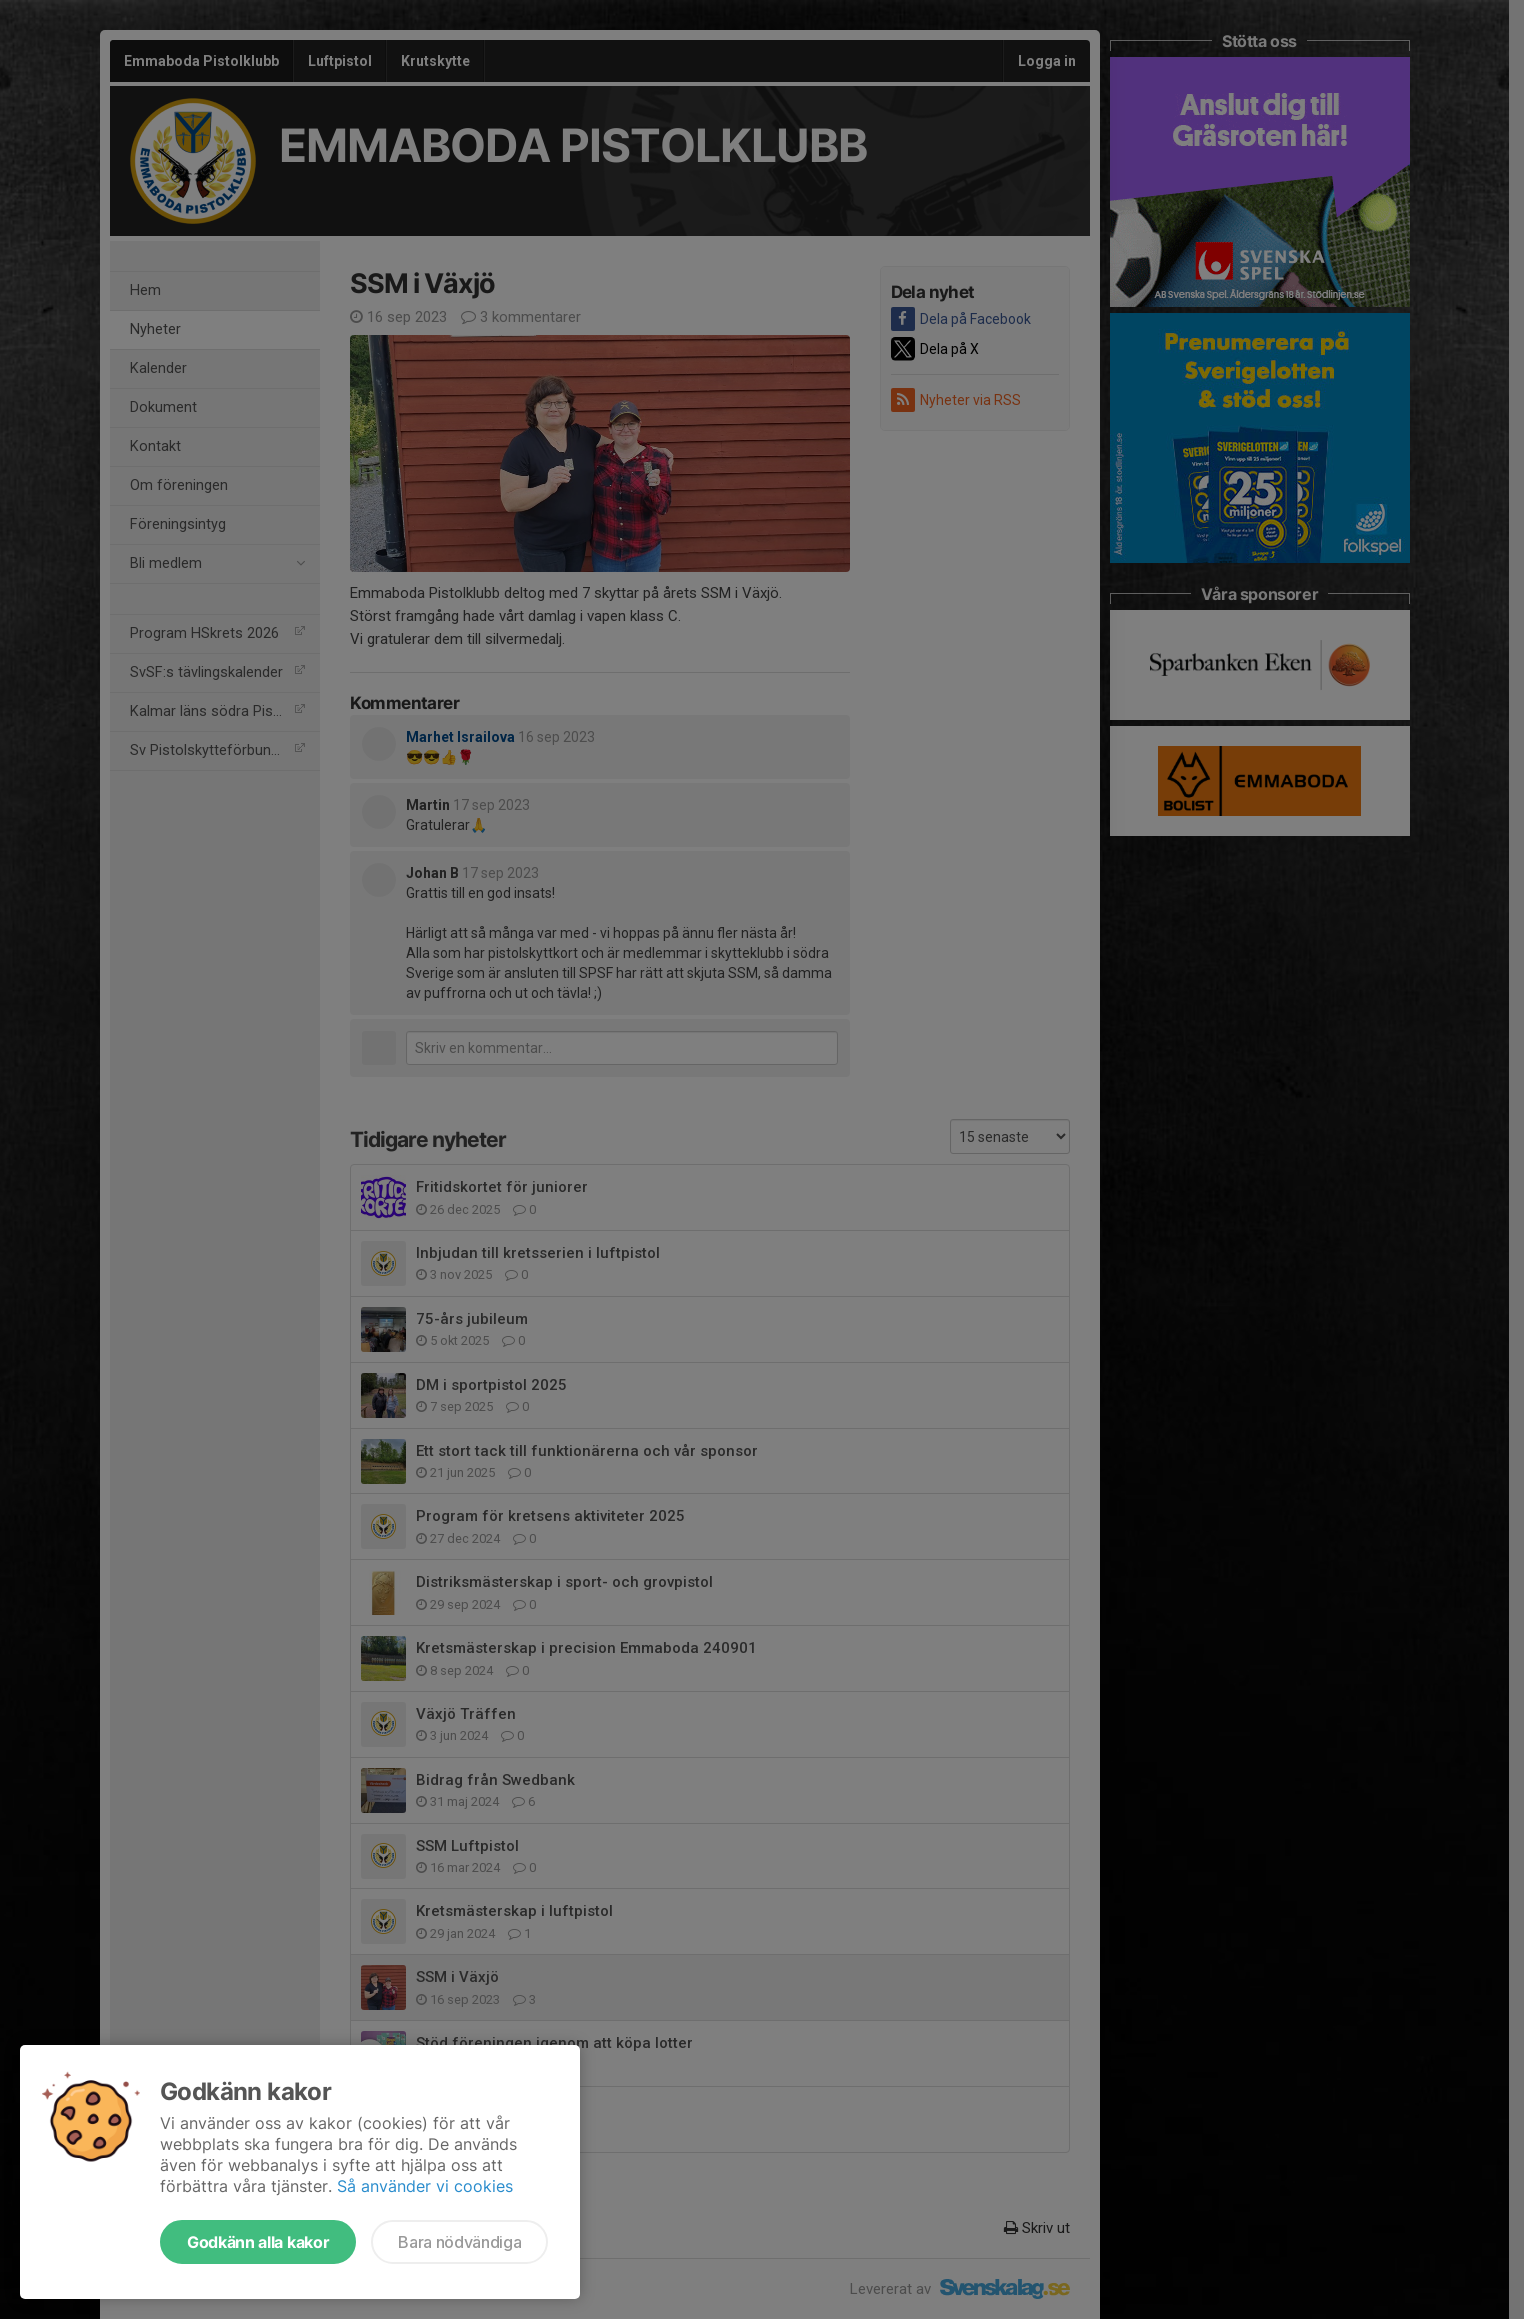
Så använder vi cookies (425, 2186)
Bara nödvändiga (459, 2242)
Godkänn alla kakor (258, 2242)
